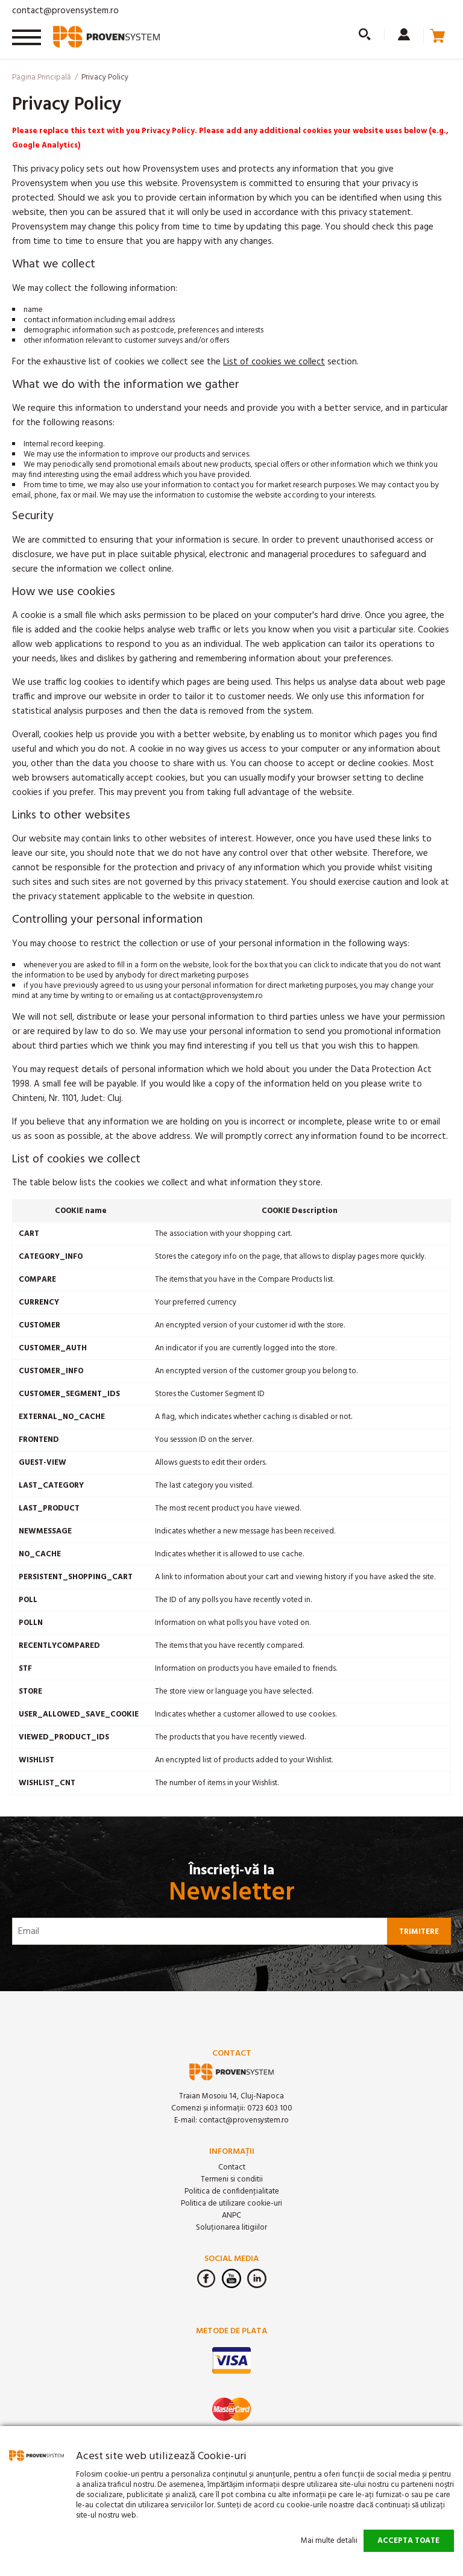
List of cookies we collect (274, 362)
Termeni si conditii (232, 2179)
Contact (231, 2167)
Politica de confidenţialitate (231, 2191)
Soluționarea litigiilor (231, 2227)
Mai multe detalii (329, 2541)
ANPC (231, 2215)
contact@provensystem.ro (65, 11)
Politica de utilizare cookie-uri (231, 2203)
